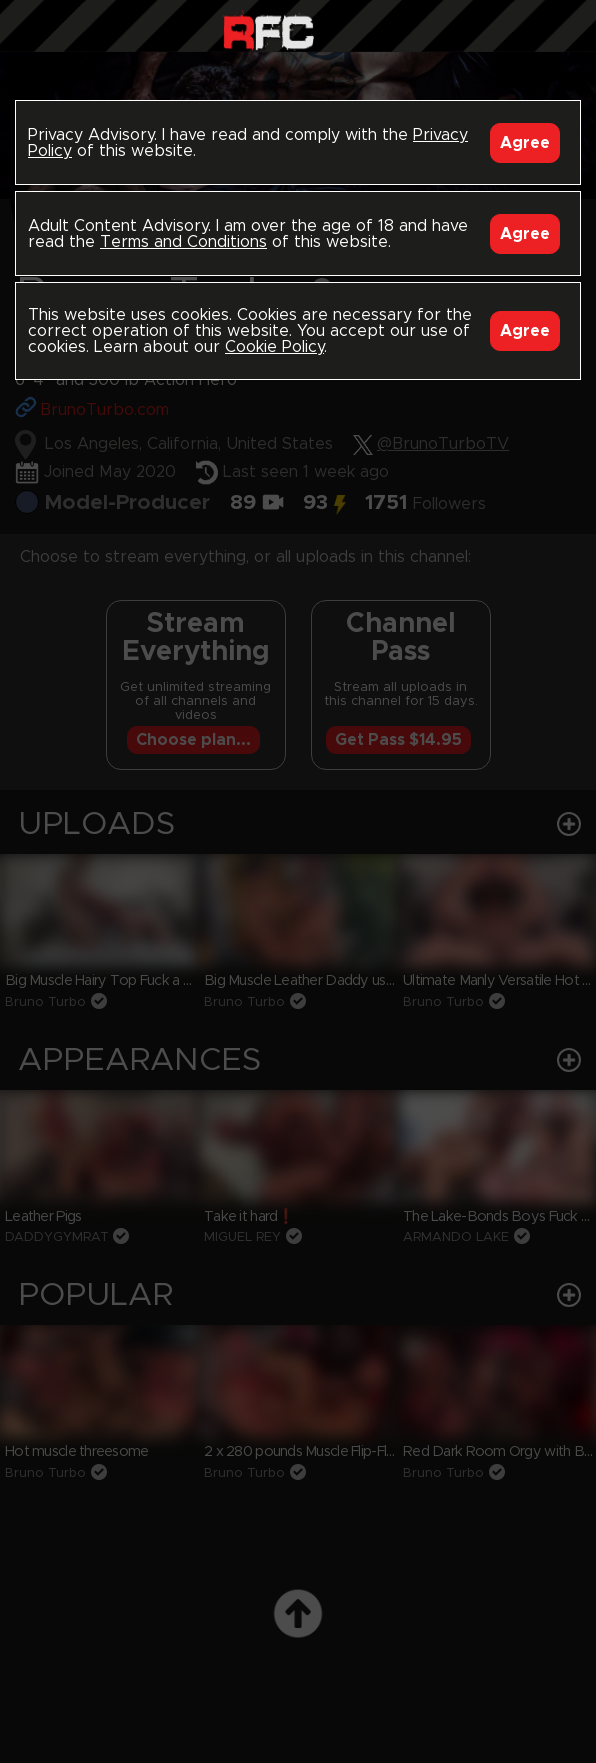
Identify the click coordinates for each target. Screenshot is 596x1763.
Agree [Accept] (525, 143)
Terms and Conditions (183, 242)
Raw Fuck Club (268, 30)
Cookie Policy (274, 347)
